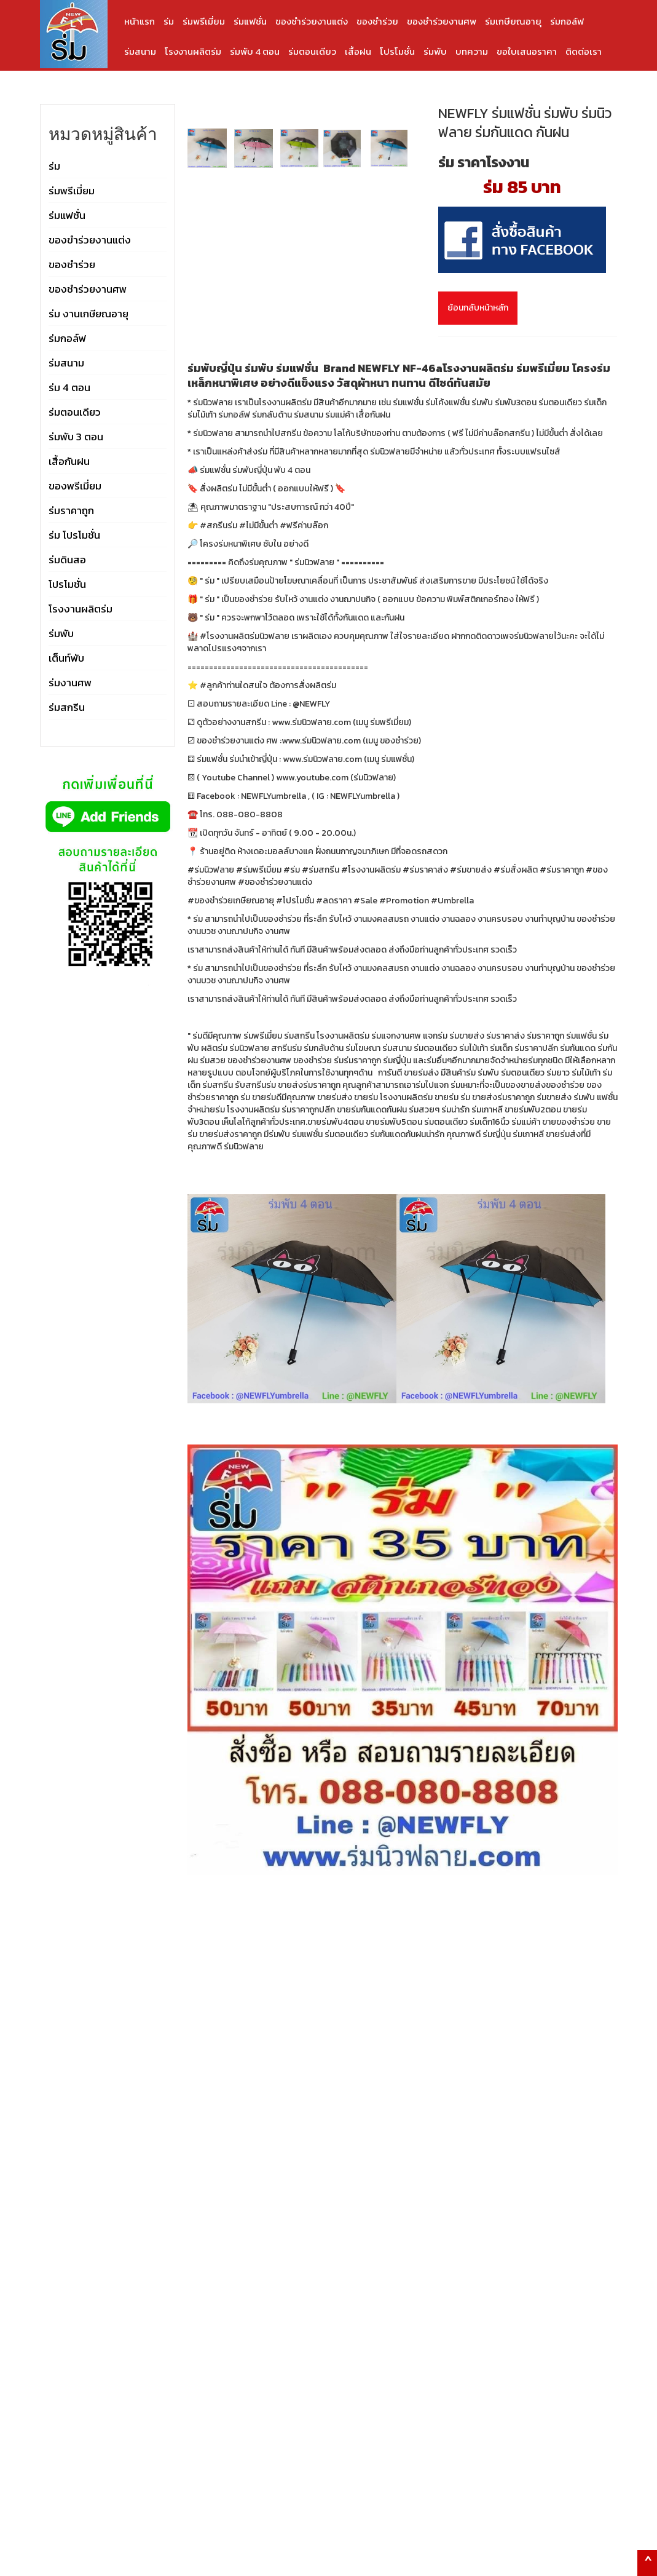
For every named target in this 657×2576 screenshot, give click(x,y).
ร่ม (168, 21)
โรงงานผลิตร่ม (193, 51)
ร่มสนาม (140, 51)
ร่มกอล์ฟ (567, 21)
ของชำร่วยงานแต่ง (311, 21)
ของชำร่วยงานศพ (441, 21)
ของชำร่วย (377, 21)
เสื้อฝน (358, 51)
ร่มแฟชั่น (250, 21)
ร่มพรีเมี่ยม (204, 21)
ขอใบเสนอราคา (527, 51)
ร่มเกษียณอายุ (513, 21)
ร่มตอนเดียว (312, 51)
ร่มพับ (435, 51)
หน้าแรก (139, 21)
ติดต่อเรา (583, 51)
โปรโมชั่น (397, 51)
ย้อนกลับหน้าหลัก (477, 307)
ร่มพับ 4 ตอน (255, 51)
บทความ (471, 51)
